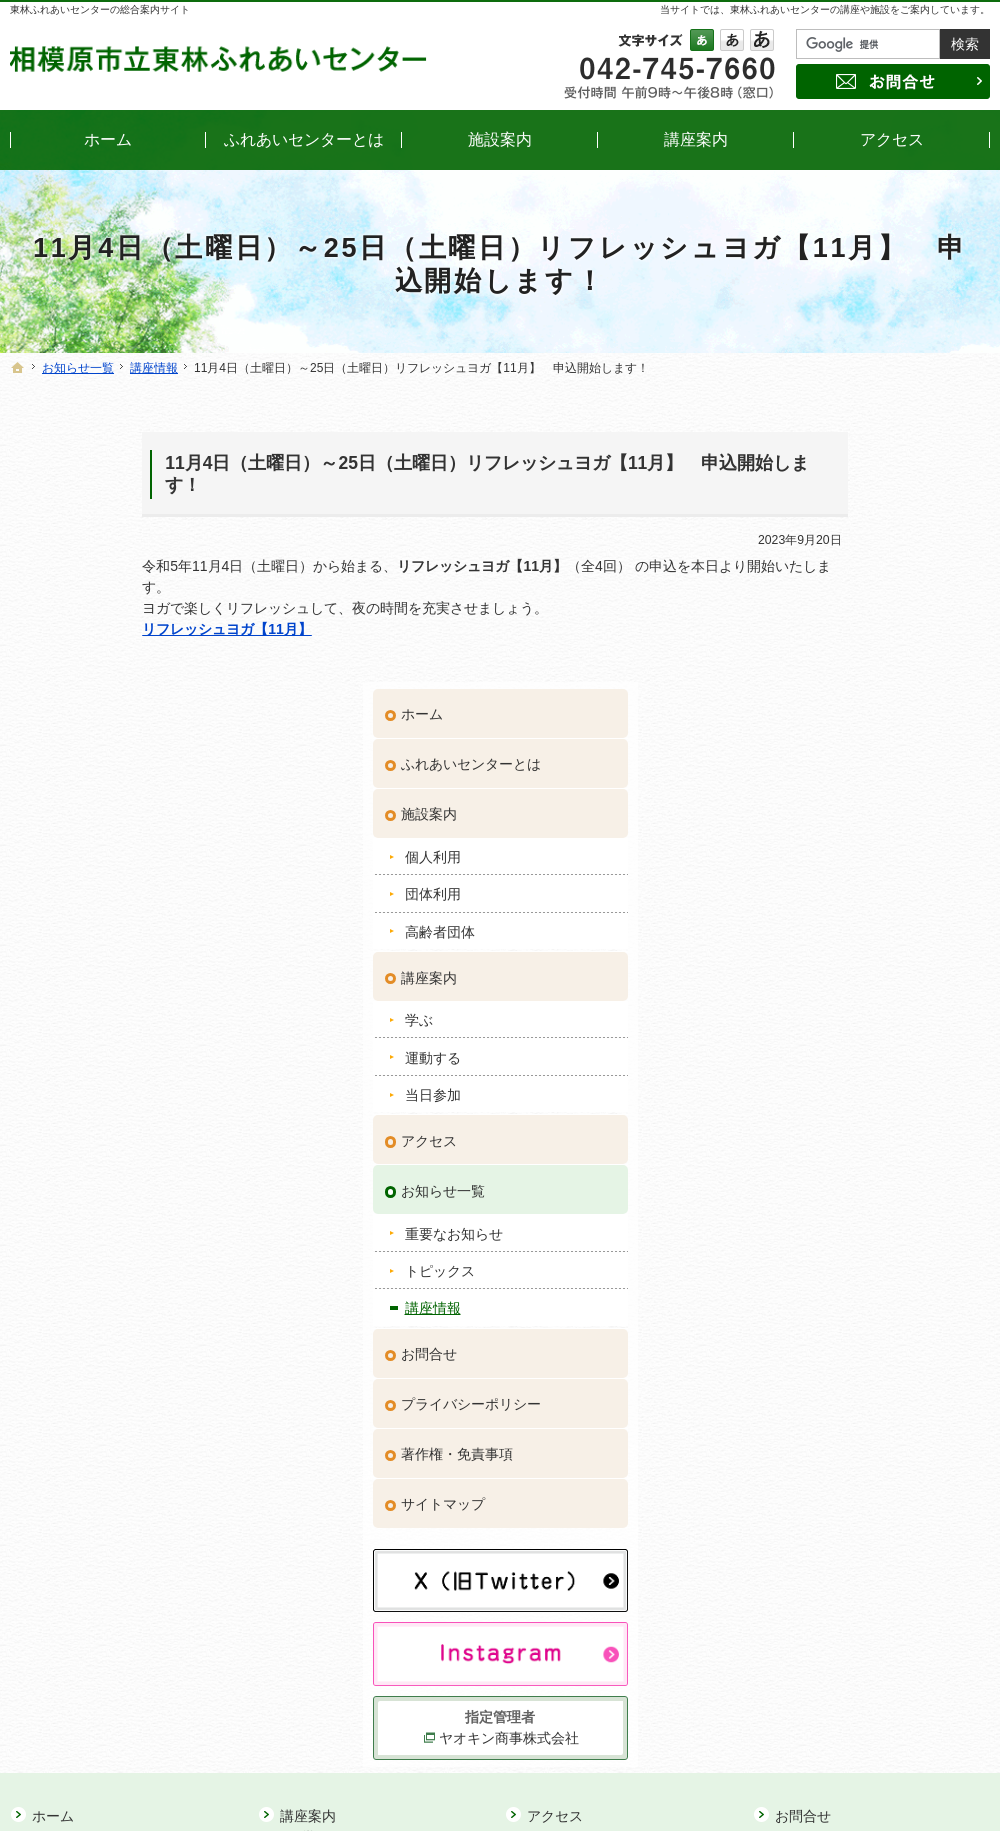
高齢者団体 (813, 627)
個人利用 (806, 552)
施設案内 (802, 510)
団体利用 (806, 590)
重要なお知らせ (827, 929)
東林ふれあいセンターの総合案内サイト (100, 9)
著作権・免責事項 (830, 1149)
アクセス (802, 836)
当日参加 (806, 790)
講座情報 (806, 1004)
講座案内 (802, 673)
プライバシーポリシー (844, 1099)
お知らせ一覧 (816, 886)
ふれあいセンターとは (844, 460)
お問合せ (802, 1049)
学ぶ (792, 716)
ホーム (795, 410)
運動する (806, 753)
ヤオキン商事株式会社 (877, 1428)
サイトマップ (816, 1199)
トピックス (813, 966)
